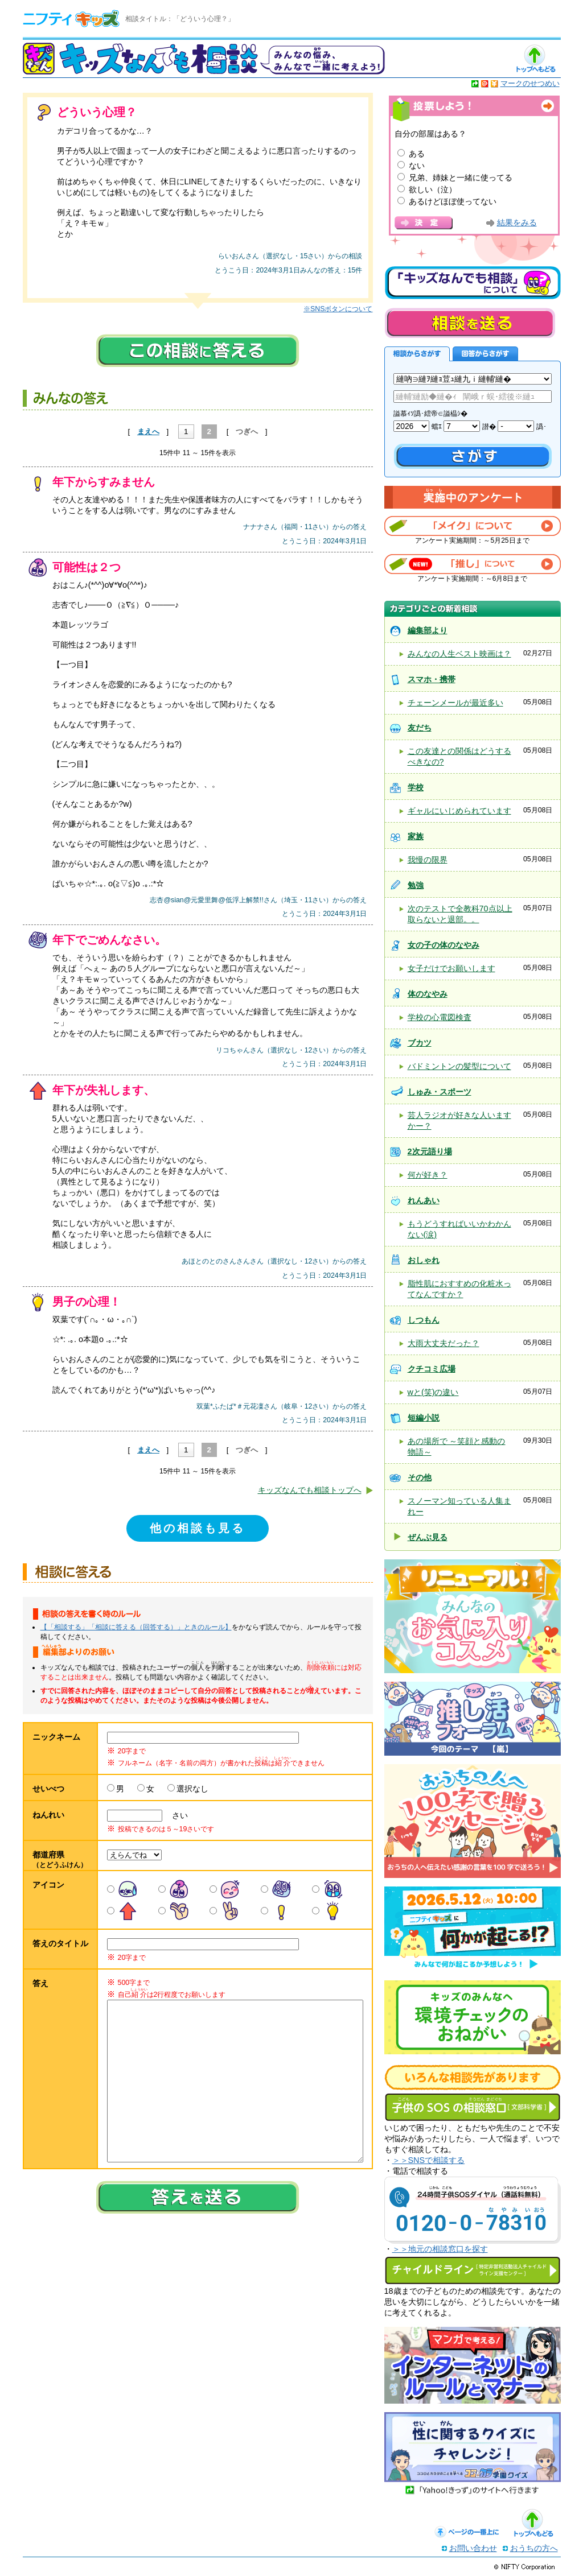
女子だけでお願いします (451, 968)
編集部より (427, 630)
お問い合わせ (473, 2548)
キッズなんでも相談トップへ (310, 1490)
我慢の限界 (427, 859)
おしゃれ (424, 1260)
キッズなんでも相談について (472, 282)
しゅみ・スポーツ (439, 1091)
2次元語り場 (430, 1151)
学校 (416, 787)
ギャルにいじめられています (459, 810)
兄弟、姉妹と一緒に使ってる (460, 177)
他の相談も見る (197, 1528)
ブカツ (420, 1042)
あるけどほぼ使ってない (452, 201)
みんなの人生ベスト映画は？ (459, 653)
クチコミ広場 (431, 1368)
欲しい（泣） (433, 189)
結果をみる (517, 222)
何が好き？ (427, 1174)
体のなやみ (427, 993)
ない (417, 165)
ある (417, 153)
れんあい (424, 1200)
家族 (416, 836)
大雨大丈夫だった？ (443, 1343)
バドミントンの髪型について (459, 1066)
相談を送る (469, 323)
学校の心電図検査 (439, 1017)
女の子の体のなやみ (443, 945)
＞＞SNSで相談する (428, 2160)
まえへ (148, 431)
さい (176, 1815)
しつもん (424, 1319)
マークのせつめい (530, 83)
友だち (420, 727)
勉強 (416, 885)
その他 (420, 1477)
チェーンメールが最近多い (455, 702)
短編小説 (424, 1417)
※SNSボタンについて (337, 309)
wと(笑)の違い (433, 1392)
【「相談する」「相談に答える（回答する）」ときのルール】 (136, 1627)
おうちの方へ (534, 2548)
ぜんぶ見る (427, 1537)
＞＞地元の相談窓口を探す (440, 2248)
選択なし (192, 1788)
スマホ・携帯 (431, 679)
